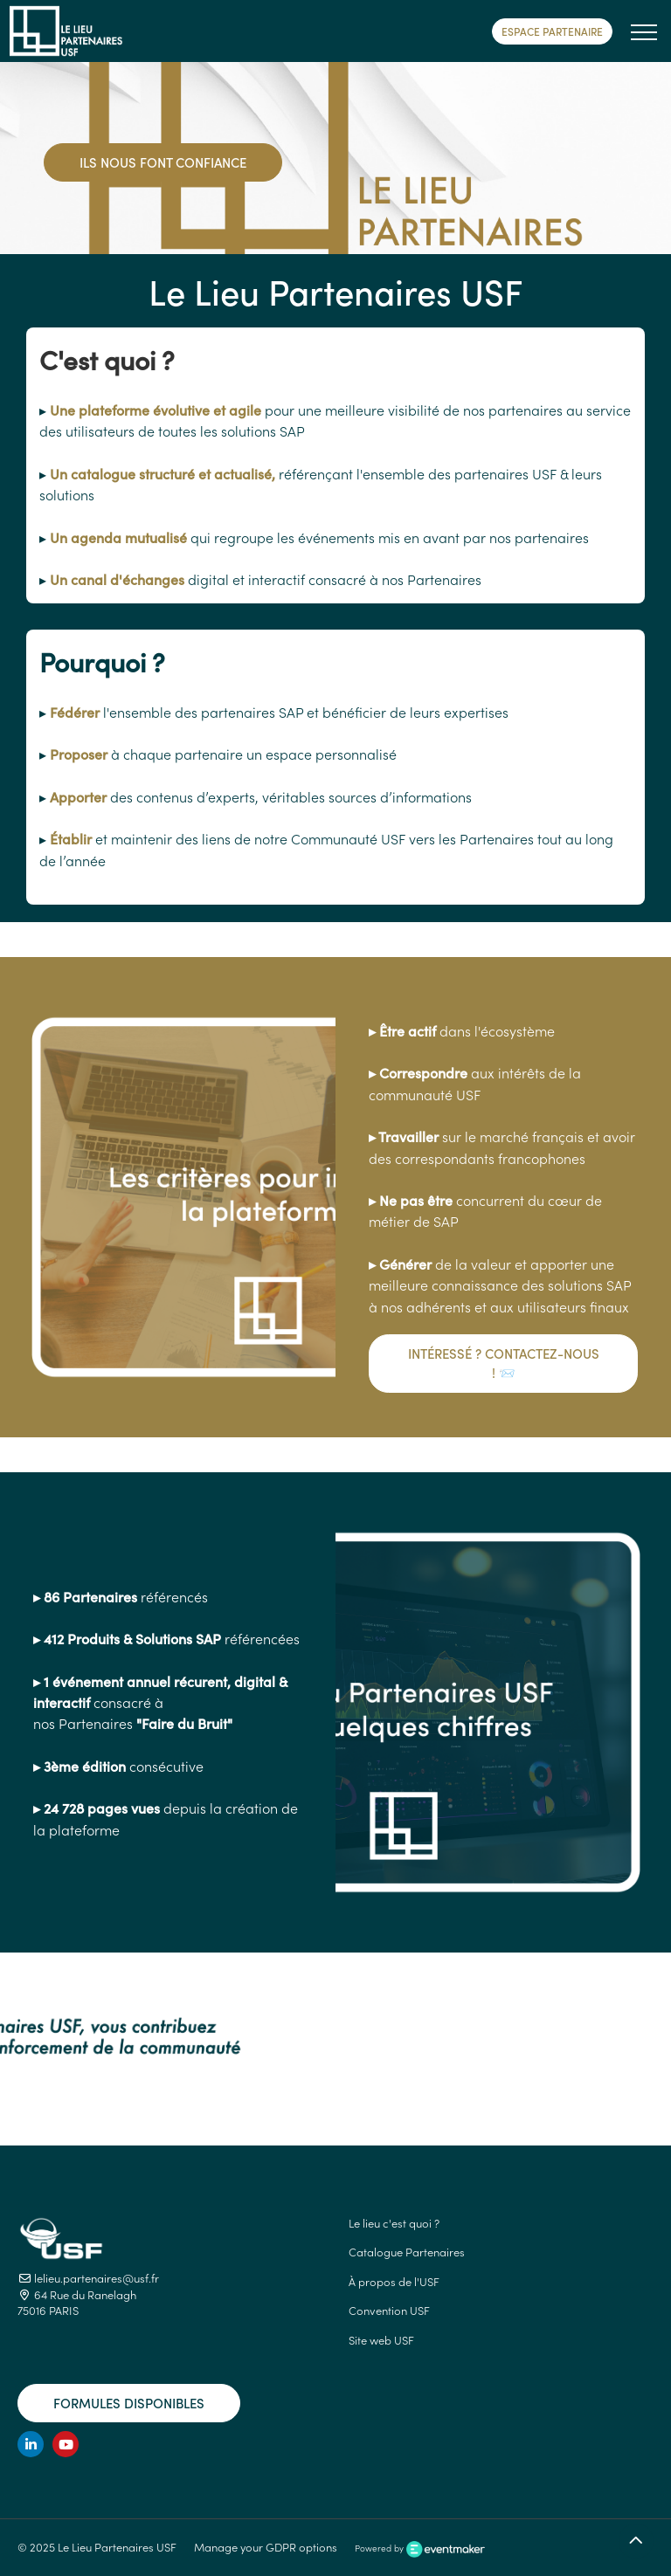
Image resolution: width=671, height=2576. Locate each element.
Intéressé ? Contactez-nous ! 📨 (503, 1363)
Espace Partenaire (552, 31)
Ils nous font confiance (163, 162)
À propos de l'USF (394, 2281)
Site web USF (381, 2339)
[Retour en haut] (636, 2541)
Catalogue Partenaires (407, 2251)
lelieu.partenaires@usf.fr (88, 2277)
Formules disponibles (128, 2402)
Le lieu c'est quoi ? (394, 2222)
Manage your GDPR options (265, 2546)
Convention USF (389, 2310)
